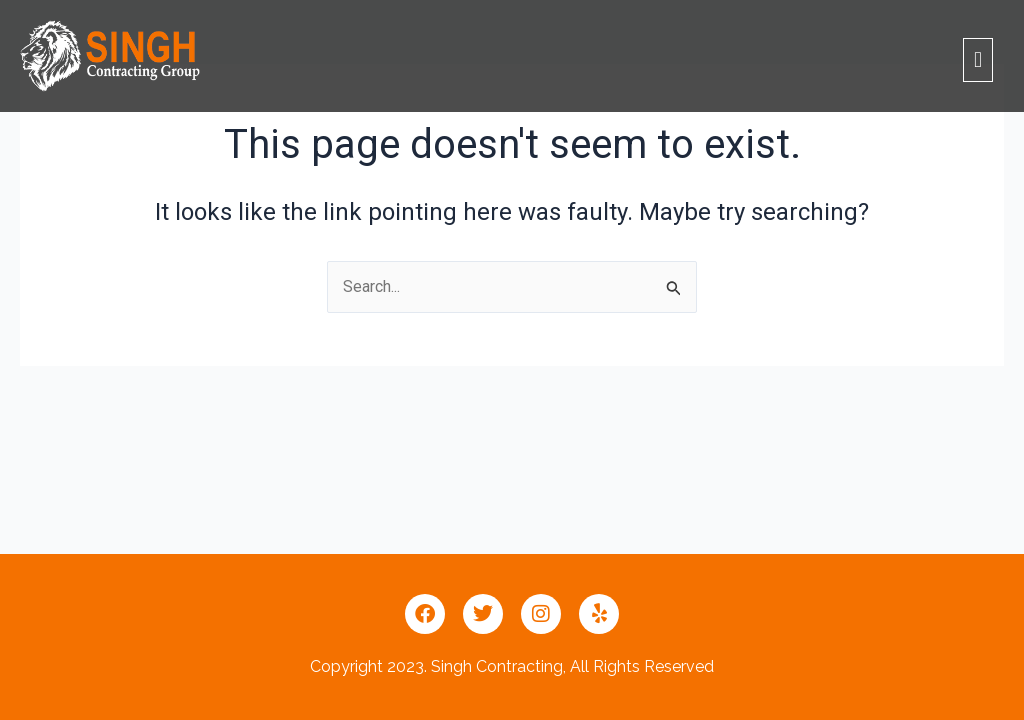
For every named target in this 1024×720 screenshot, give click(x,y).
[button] (977, 59)
